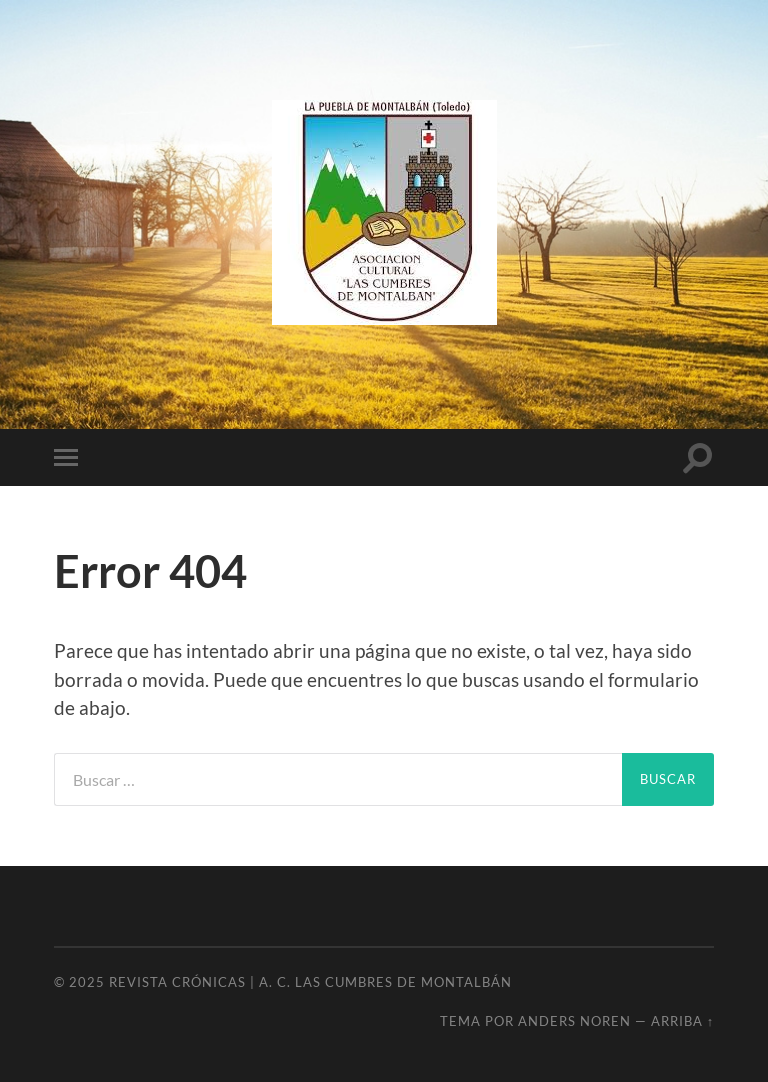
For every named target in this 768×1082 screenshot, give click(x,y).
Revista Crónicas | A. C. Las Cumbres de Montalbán (310, 982)
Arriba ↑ (682, 1021)
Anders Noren (574, 1021)
